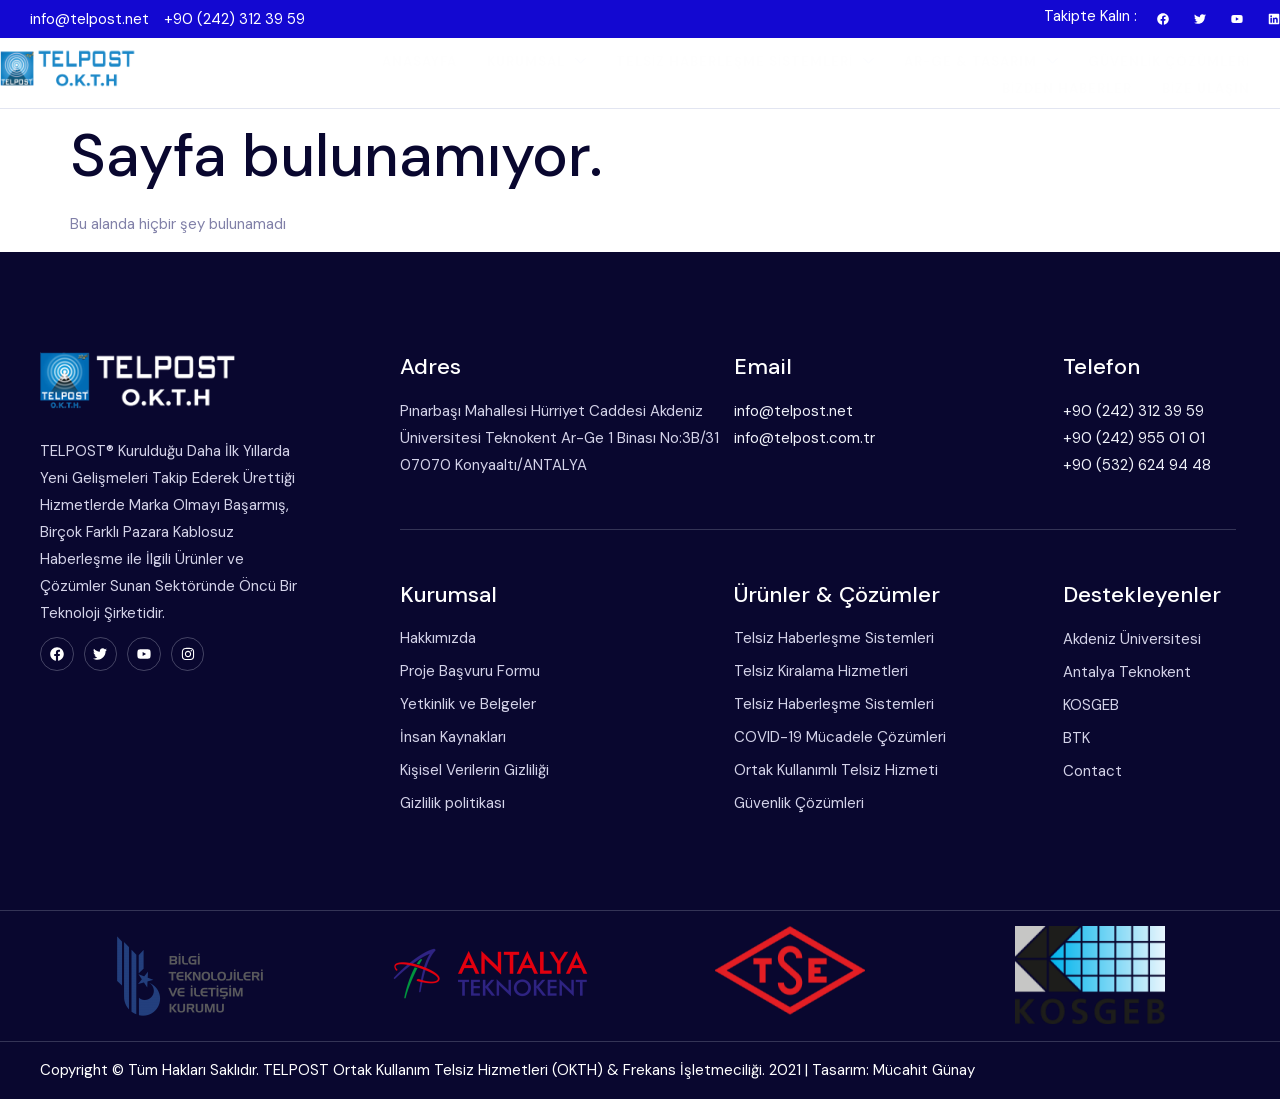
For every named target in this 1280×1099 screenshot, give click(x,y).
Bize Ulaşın (1206, 88)
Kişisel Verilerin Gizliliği (474, 770)
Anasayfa (419, 61)
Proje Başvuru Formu (470, 671)
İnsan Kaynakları (453, 737)
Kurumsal (536, 61)
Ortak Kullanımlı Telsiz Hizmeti (836, 770)
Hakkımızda (438, 638)
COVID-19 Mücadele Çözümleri (840, 737)
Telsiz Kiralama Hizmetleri (821, 671)
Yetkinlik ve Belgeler (468, 704)
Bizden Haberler (1067, 88)
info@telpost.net (89, 19)
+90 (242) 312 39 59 (234, 19)
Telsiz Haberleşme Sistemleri (745, 61)
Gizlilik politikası (452, 803)
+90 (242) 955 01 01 (1134, 438)
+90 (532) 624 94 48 (1137, 465)
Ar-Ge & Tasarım (981, 61)
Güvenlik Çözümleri (1169, 61)
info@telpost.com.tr (804, 438)
